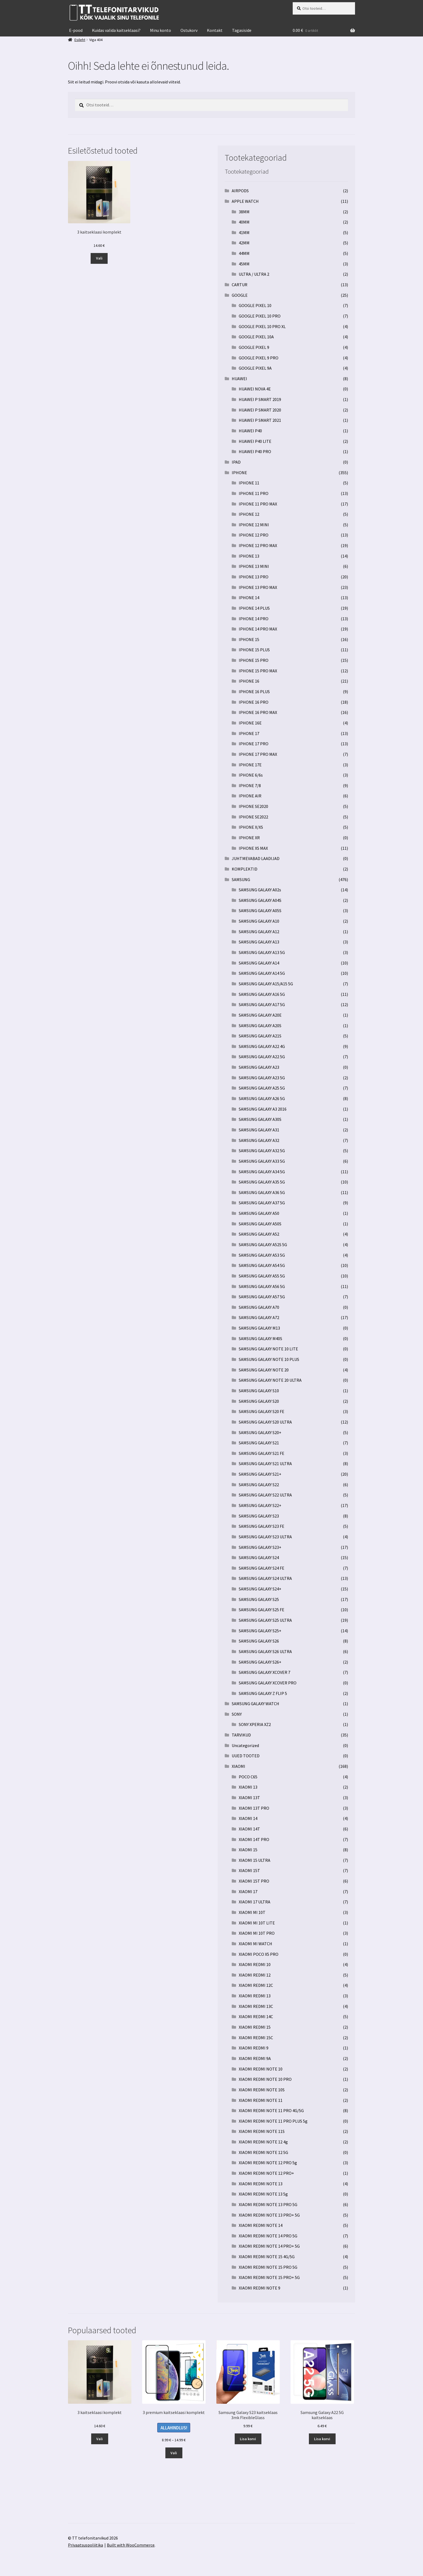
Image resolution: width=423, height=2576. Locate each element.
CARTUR (239, 284)
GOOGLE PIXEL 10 (255, 305)
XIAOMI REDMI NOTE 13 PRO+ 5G (269, 2215)
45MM (244, 264)
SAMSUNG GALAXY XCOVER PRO (267, 1682)
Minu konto (160, 30)
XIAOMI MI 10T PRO (257, 1933)
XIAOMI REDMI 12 (255, 1975)
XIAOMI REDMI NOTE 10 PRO (265, 2079)
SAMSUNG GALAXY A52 (259, 1234)
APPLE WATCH (245, 201)
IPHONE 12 (249, 514)
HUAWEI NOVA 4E (255, 389)
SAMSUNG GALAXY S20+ (260, 1432)
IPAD (236, 462)
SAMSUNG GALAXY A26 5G (262, 1098)
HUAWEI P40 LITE (255, 441)
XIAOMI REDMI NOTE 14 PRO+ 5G (269, 2246)
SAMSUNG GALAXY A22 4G (262, 1046)
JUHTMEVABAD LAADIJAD (255, 858)
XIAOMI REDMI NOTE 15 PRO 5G (268, 2267)
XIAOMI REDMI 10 (255, 1964)
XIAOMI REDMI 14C (256, 2016)
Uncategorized (245, 1745)
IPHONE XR (249, 837)
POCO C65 (248, 1776)
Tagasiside (241, 30)
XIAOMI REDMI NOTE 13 (260, 2183)
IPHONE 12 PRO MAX (258, 545)
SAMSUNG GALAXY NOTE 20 (264, 1370)
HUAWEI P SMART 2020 (260, 410)
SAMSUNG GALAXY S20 (259, 1401)
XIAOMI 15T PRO (254, 1881)
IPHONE (239, 472)
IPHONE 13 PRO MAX (258, 587)
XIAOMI (238, 1766)
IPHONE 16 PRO (253, 702)
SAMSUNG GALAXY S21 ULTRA (265, 1463)
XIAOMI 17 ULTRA (254, 1901)
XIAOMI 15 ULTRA (254, 1860)
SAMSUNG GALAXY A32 (259, 1140)
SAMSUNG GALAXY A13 (259, 942)
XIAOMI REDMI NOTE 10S (262, 2089)
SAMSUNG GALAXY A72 (259, 1317)
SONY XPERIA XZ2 (255, 1724)
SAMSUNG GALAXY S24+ (260, 1589)
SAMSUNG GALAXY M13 (259, 1328)
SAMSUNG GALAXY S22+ (260, 1505)
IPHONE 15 (249, 639)
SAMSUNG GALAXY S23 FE (261, 1526)
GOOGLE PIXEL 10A (256, 336)
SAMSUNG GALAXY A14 (259, 963)
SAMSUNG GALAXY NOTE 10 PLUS (269, 1359)
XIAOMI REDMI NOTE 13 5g (263, 2194)
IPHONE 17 (249, 733)
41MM (244, 232)
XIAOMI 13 (248, 1787)
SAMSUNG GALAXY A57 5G (262, 1296)
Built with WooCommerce (131, 2545)
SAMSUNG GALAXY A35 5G (262, 1182)
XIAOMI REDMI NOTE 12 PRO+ (266, 2173)
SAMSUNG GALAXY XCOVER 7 (264, 1672)
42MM (244, 242)
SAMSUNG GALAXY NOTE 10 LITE (268, 1348)
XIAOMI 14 (248, 1818)
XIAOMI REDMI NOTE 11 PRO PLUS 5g (273, 2121)
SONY (237, 1714)
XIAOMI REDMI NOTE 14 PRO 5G (268, 2235)
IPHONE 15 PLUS (254, 649)
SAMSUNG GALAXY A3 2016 (262, 1109)
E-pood (76, 30)
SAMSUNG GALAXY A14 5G (262, 973)
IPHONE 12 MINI (254, 524)
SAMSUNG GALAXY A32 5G (262, 1150)
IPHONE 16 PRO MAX (258, 712)
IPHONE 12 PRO (253, 535)
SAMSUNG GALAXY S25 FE (261, 1609)
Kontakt (215, 30)
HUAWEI (239, 378)
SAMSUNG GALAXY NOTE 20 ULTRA (270, 1380)
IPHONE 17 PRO (253, 743)
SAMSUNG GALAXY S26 (259, 1641)
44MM (244, 253)
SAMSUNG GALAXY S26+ (260, 1662)
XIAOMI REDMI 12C (256, 1985)
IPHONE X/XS (251, 827)
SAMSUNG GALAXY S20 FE (261, 1411)
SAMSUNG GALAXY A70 (259, 1307)
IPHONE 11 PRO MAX (258, 504)
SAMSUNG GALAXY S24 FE (261, 1568)
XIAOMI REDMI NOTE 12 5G (263, 2152)
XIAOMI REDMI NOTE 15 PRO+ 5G (269, 2277)
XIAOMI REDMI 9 (253, 2048)
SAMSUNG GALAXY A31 (259, 1129)
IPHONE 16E (250, 723)
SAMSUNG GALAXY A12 (259, 931)
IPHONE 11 (249, 482)
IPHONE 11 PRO (253, 493)
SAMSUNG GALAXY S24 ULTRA (265, 1578)
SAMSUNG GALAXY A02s (260, 889)
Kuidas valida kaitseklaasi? (116, 30)
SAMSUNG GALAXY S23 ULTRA (265, 1536)
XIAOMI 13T (249, 1797)
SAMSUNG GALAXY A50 (259, 1213)
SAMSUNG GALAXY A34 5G (262, 1171)
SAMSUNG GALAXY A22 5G (262, 1056)
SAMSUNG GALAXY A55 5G (262, 1276)
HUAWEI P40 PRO (255, 451)
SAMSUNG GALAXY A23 (259, 1067)
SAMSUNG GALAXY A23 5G (262, 1077)
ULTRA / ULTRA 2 (254, 274)
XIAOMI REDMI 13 (255, 1995)
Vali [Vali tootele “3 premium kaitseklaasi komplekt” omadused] (173, 2452)
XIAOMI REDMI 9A (255, 2058)
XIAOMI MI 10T (252, 1912)
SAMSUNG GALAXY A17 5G (262, 1004)
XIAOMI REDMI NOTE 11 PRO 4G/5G (271, 2110)
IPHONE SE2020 (253, 806)
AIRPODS (240, 190)
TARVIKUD (241, 1735)
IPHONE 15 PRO (253, 660)
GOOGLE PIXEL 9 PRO (258, 357)
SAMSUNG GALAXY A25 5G (262, 1088)
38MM (244, 211)
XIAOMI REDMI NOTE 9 (259, 2288)
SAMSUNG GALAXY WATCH (255, 1703)
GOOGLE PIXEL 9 (254, 347)
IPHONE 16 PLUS (254, 691)
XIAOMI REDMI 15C (256, 2037)
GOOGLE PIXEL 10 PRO (260, 316)
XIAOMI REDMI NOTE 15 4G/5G (267, 2256)
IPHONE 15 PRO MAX (258, 670)
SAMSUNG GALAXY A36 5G (262, 1192)
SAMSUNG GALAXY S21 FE (261, 1453)
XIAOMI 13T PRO (254, 1808)
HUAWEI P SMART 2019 (260, 399)
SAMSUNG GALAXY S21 (259, 1442)
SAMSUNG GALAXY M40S (260, 1338)
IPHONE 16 (249, 681)
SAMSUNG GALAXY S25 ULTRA (265, 1620)
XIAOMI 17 (248, 1891)
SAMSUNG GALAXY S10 (259, 1390)
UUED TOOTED (246, 1755)
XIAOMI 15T (249, 1870)
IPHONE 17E (250, 764)
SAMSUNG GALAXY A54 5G (262, 1265)
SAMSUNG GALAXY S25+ (260, 1630)
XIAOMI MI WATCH (255, 1943)
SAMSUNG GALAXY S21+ (260, 1474)
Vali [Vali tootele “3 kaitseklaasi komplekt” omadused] (99, 258)
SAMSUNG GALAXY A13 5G (262, 952)
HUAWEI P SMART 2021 (260, 420)
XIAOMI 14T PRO (254, 1839)
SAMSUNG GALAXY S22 (259, 1484)
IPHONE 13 (249, 556)
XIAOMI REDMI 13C (256, 2006)
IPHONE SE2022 (253, 817)
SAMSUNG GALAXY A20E (260, 1015)
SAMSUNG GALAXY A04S (260, 900)
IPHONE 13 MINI (254, 566)
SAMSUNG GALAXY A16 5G (262, 994)
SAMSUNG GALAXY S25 (259, 1599)
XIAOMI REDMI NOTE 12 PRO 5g (268, 2162)
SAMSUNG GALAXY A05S (260, 910)
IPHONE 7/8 (250, 785)
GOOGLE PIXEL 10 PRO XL (262, 326)
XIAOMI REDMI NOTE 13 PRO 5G (268, 2204)
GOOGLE (240, 295)
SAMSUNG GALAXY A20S (260, 1025)
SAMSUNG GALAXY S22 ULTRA (265, 1495)
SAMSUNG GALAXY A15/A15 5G (266, 983)
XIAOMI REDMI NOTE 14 (260, 2225)
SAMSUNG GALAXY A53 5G (262, 1255)
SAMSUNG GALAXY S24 (259, 1557)
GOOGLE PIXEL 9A (255, 368)
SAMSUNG (241, 879)
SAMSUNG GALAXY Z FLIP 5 (263, 1693)
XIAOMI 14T (249, 1829)
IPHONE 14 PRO (253, 618)
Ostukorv (188, 30)
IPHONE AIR (250, 795)
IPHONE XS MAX (253, 848)
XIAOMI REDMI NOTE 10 (260, 2069)
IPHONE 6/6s (251, 775)
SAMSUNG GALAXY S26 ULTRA (265, 1651)
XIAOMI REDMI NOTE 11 (260, 2100)
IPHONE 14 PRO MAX (258, 629)
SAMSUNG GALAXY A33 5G (262, 1161)
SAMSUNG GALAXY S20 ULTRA (265, 1422)
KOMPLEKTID (244, 869)
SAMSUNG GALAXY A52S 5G (263, 1244)
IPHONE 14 (249, 597)
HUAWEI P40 (250, 430)
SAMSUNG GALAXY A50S (260, 1223)
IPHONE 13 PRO (253, 576)
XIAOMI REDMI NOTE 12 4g (263, 2142)
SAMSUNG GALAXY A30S (260, 1119)
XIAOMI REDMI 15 (255, 2027)
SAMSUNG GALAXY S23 (259, 1516)
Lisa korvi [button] (248, 2438)
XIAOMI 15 (248, 1849)
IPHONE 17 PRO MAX (258, 754)
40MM (244, 222)
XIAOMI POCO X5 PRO (258, 1954)
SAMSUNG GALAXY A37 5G (262, 1202)
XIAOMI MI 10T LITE (257, 1923)
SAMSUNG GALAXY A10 (259, 921)
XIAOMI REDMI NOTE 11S (262, 2131)
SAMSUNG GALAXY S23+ (260, 1547)
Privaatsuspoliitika (85, 2545)
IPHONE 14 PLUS (254, 608)
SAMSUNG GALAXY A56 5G (262, 1286)
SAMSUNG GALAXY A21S (260, 1036)
